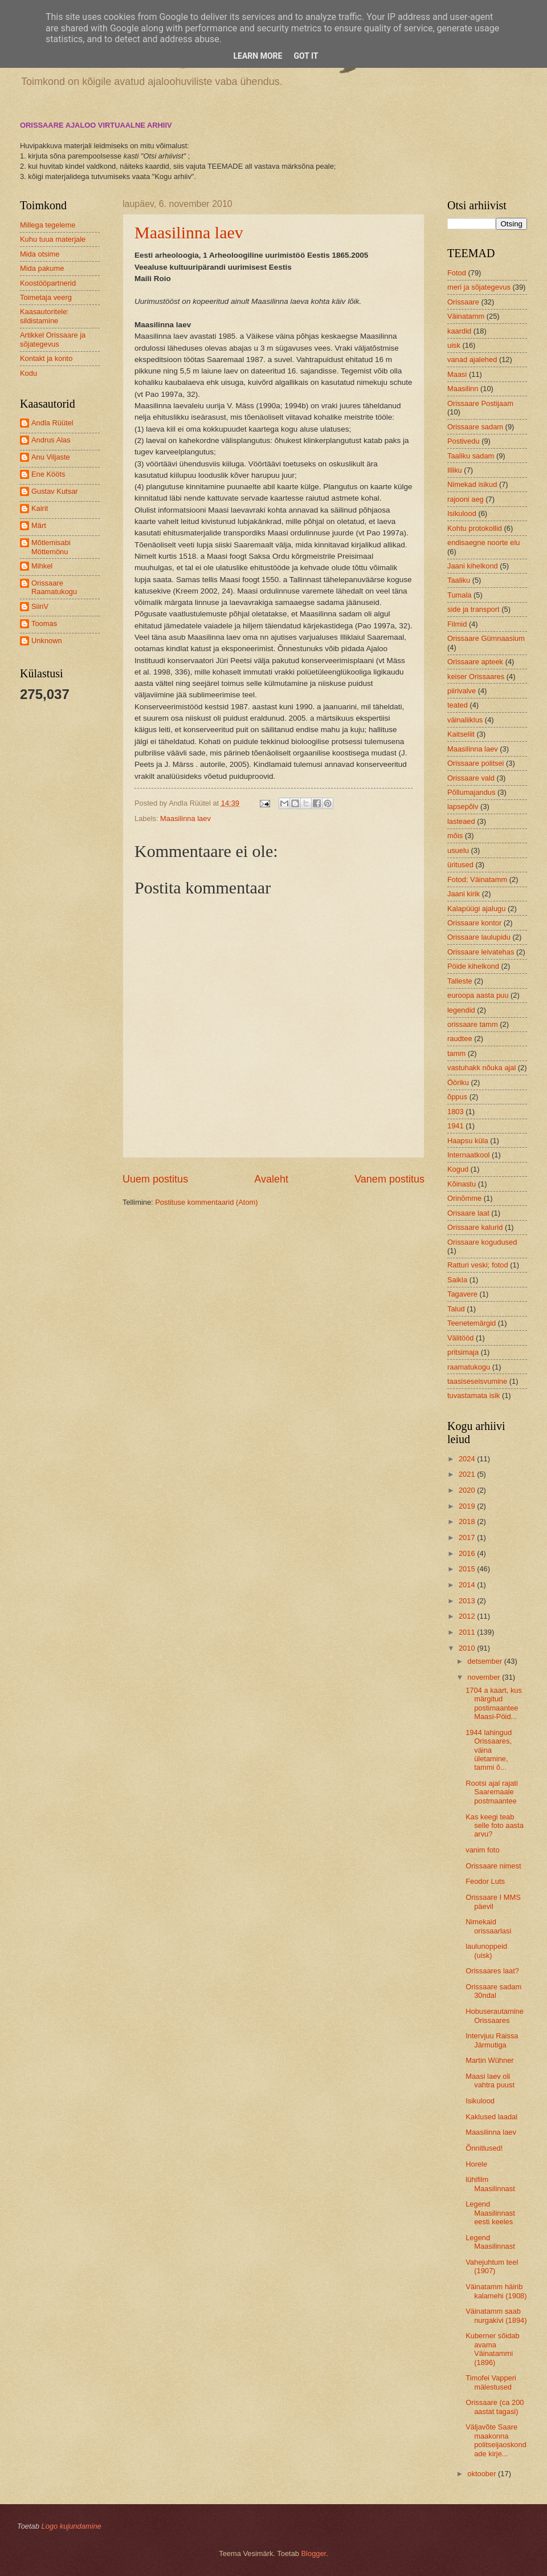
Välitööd (460, 1338)
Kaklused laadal (491, 2116)
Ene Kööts (48, 474)
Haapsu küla (467, 1140)
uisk (453, 345)
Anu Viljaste (50, 457)
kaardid (459, 331)
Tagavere (462, 1294)
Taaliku (458, 580)
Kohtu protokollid (474, 528)
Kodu (28, 373)
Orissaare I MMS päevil (493, 1901)
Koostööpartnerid (48, 283)
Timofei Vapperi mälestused (491, 2382)
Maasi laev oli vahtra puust (490, 2080)
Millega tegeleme (47, 225)
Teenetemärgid (471, 1323)
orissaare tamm (472, 1024)
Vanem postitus (389, 1179)
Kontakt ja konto (46, 358)
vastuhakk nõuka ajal (481, 1067)
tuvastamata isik (473, 1395)
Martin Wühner (489, 2060)
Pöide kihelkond (473, 966)
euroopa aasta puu (477, 995)
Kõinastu (461, 1184)
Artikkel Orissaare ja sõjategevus (52, 339)
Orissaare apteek (475, 661)
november (484, 1677)
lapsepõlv (462, 806)
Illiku (454, 470)
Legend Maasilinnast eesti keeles (490, 2213)
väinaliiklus (465, 720)
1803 (455, 1111)
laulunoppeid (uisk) (486, 1950)
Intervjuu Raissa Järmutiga (492, 2040)
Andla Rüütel (52, 423)
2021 (468, 1474)
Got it (305, 55)
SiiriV (39, 606)
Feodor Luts (485, 1881)
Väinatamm (465, 316)
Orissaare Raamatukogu (54, 587)
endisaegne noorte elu (483, 542)
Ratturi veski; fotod (477, 1265)
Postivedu (463, 441)
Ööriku (458, 1082)
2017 (468, 1537)
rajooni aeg (465, 499)
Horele (476, 2164)
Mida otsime (39, 254)
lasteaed (461, 821)
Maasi (457, 374)
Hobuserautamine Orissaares (495, 2015)
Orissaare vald (471, 778)
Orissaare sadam (475, 426)
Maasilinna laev (188, 232)
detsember (485, 1661)
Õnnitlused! (484, 2148)
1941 (455, 1126)
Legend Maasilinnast (490, 2241)
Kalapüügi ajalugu (476, 908)
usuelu (458, 850)
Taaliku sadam (470, 456)
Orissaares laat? (492, 1970)
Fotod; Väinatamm (477, 879)
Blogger (313, 2553)
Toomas (44, 623)
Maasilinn (462, 388)
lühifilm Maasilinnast (490, 2183)
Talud (456, 1309)
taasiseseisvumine (477, 1381)
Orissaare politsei (475, 763)
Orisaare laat (468, 1213)
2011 (468, 1632)
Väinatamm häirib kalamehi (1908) (496, 2290)
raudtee (459, 1038)
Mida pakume (42, 268)
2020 (468, 1490)
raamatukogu (468, 1367)
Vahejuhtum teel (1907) (492, 2266)
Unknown (46, 640)
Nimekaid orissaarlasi (488, 1926)
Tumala (459, 595)
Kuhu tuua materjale (52, 239)
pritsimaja (463, 1352)
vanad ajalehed (472, 359)
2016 (468, 1553)
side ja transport (473, 609)
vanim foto (482, 1850)
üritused (460, 864)
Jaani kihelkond (472, 566)
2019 (468, 1506)
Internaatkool (468, 1155)
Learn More (257, 55)
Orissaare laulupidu (479, 937)
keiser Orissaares (475, 676)
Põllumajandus (471, 792)
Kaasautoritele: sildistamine (44, 315)
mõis (455, 835)
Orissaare (463, 302)
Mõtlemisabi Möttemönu (51, 546)
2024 (468, 1458)
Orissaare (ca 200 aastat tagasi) (495, 2406)
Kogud (457, 1169)
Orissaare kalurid (475, 1227)
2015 (468, 1569)
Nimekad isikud (472, 484)
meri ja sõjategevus (479, 287)
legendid (461, 1010)
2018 (468, 1521)
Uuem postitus (155, 1179)
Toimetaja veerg (46, 297)
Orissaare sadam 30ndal (493, 1991)
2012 (468, 1616)
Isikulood (461, 513)
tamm (456, 1053)
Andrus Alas (51, 440)
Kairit (39, 508)
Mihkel (41, 566)
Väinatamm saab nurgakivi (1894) (496, 2315)
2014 (468, 1584)
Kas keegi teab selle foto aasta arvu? (495, 1826)
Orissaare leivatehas (480, 952)
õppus (457, 1096)
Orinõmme (464, 1198)
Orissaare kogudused (482, 1242)
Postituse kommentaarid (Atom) (206, 1202)
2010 (468, 1648)
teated (457, 705)
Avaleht (271, 1179)
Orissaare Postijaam (480, 403)
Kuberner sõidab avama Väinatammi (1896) (492, 2348)
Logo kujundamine (71, 2526)
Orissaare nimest (493, 1866)
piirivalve (461, 690)
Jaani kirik (463, 893)
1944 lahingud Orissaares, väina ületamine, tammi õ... (489, 1750)
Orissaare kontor (474, 923)
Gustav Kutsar (54, 491)
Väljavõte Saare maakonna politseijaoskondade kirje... (496, 2440)
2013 (468, 1600)
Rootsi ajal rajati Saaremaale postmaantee (492, 1792)
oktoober (482, 2473)
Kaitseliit (461, 734)
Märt (38, 525)
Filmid (457, 624)
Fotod (456, 273)
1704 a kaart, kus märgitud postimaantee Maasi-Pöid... (494, 1703)
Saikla (457, 1279)
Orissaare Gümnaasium (486, 638)
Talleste (459, 981)
